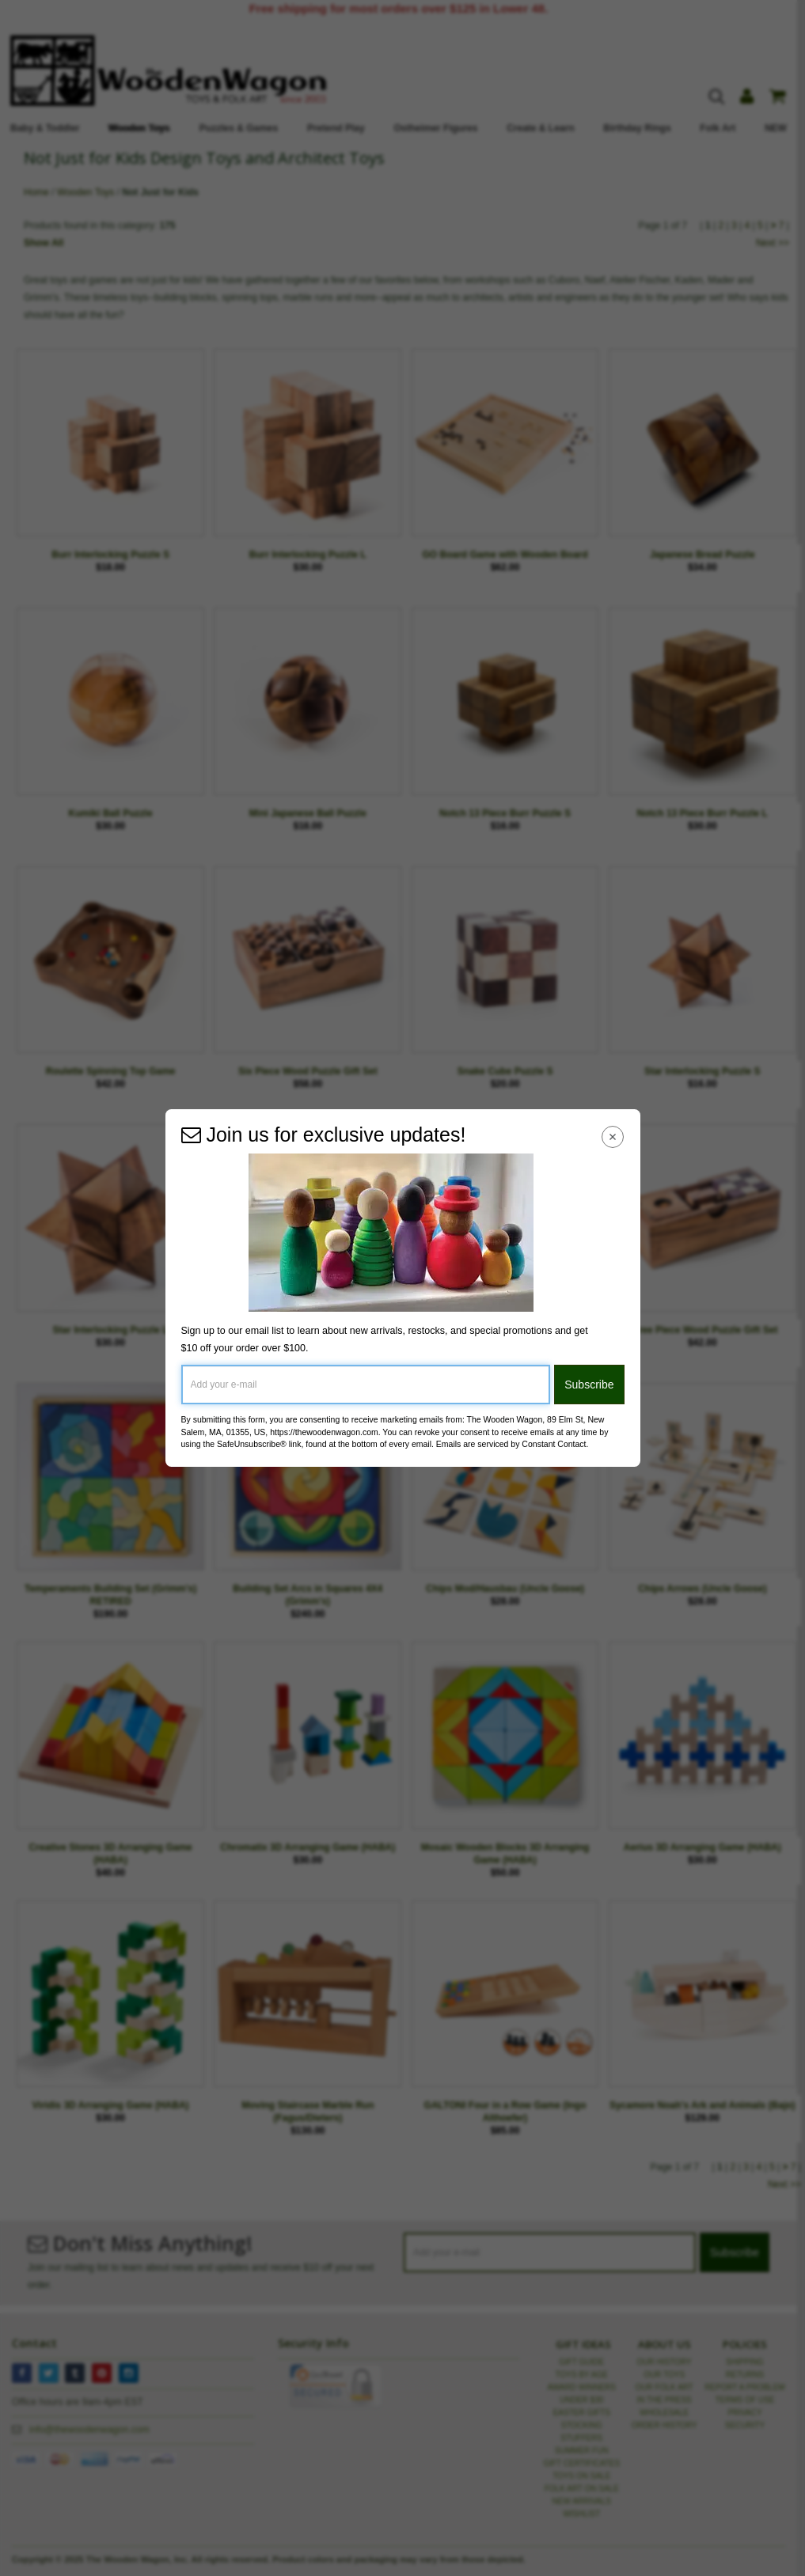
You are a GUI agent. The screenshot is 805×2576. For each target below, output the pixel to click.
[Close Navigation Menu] (612, 1136)
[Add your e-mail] (366, 1384)
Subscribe (588, 1384)
